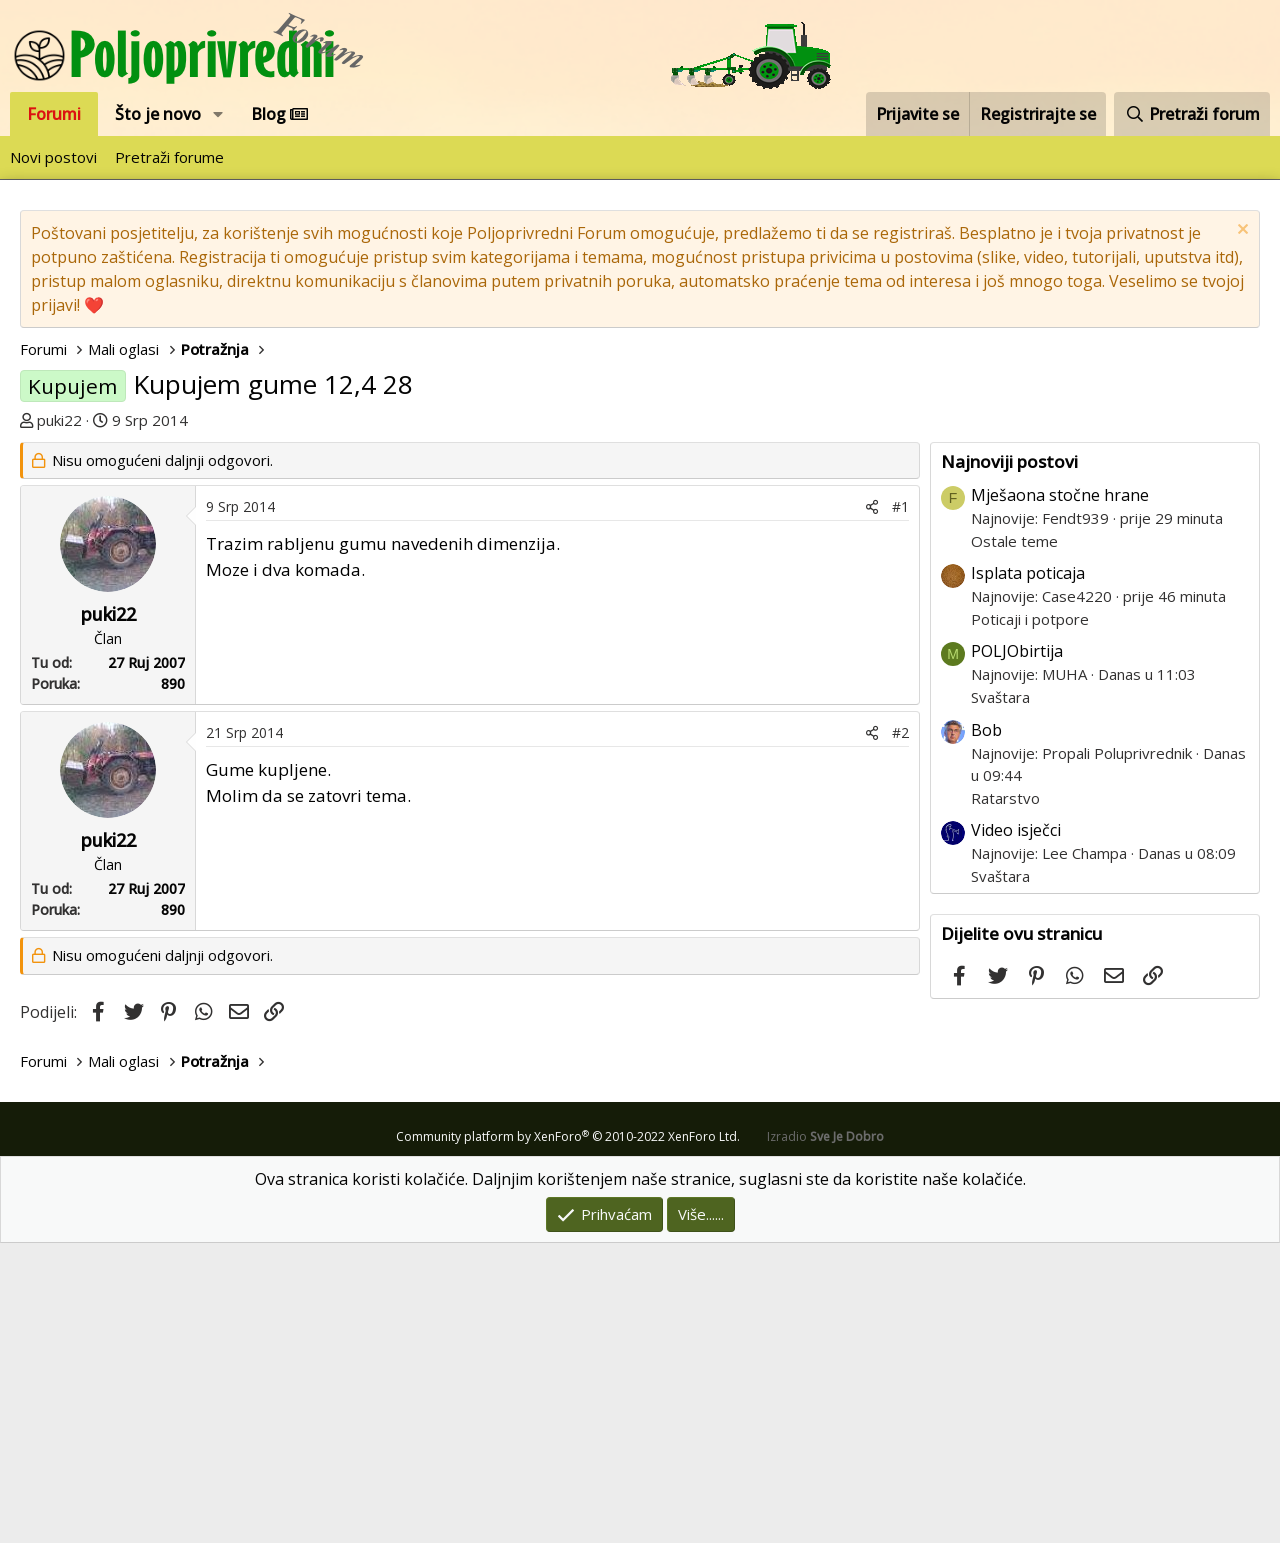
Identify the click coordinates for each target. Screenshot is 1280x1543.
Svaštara (1000, 997)
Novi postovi (53, 157)
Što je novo (158, 114)
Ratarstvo (1005, 1098)
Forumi (54, 114)
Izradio (825, 1436)
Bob (986, 1030)
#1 (900, 806)
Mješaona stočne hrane (1060, 795)
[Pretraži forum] (1192, 114)
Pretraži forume (169, 157)
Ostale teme (1014, 841)
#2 (900, 1032)
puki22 (59, 420)
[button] (218, 114)
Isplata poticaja (1028, 873)
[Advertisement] (640, 582)
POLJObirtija (1017, 951)
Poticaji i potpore (1030, 919)
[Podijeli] (872, 806)
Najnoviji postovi (1009, 761)
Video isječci (1016, 1130)
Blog (279, 114)
